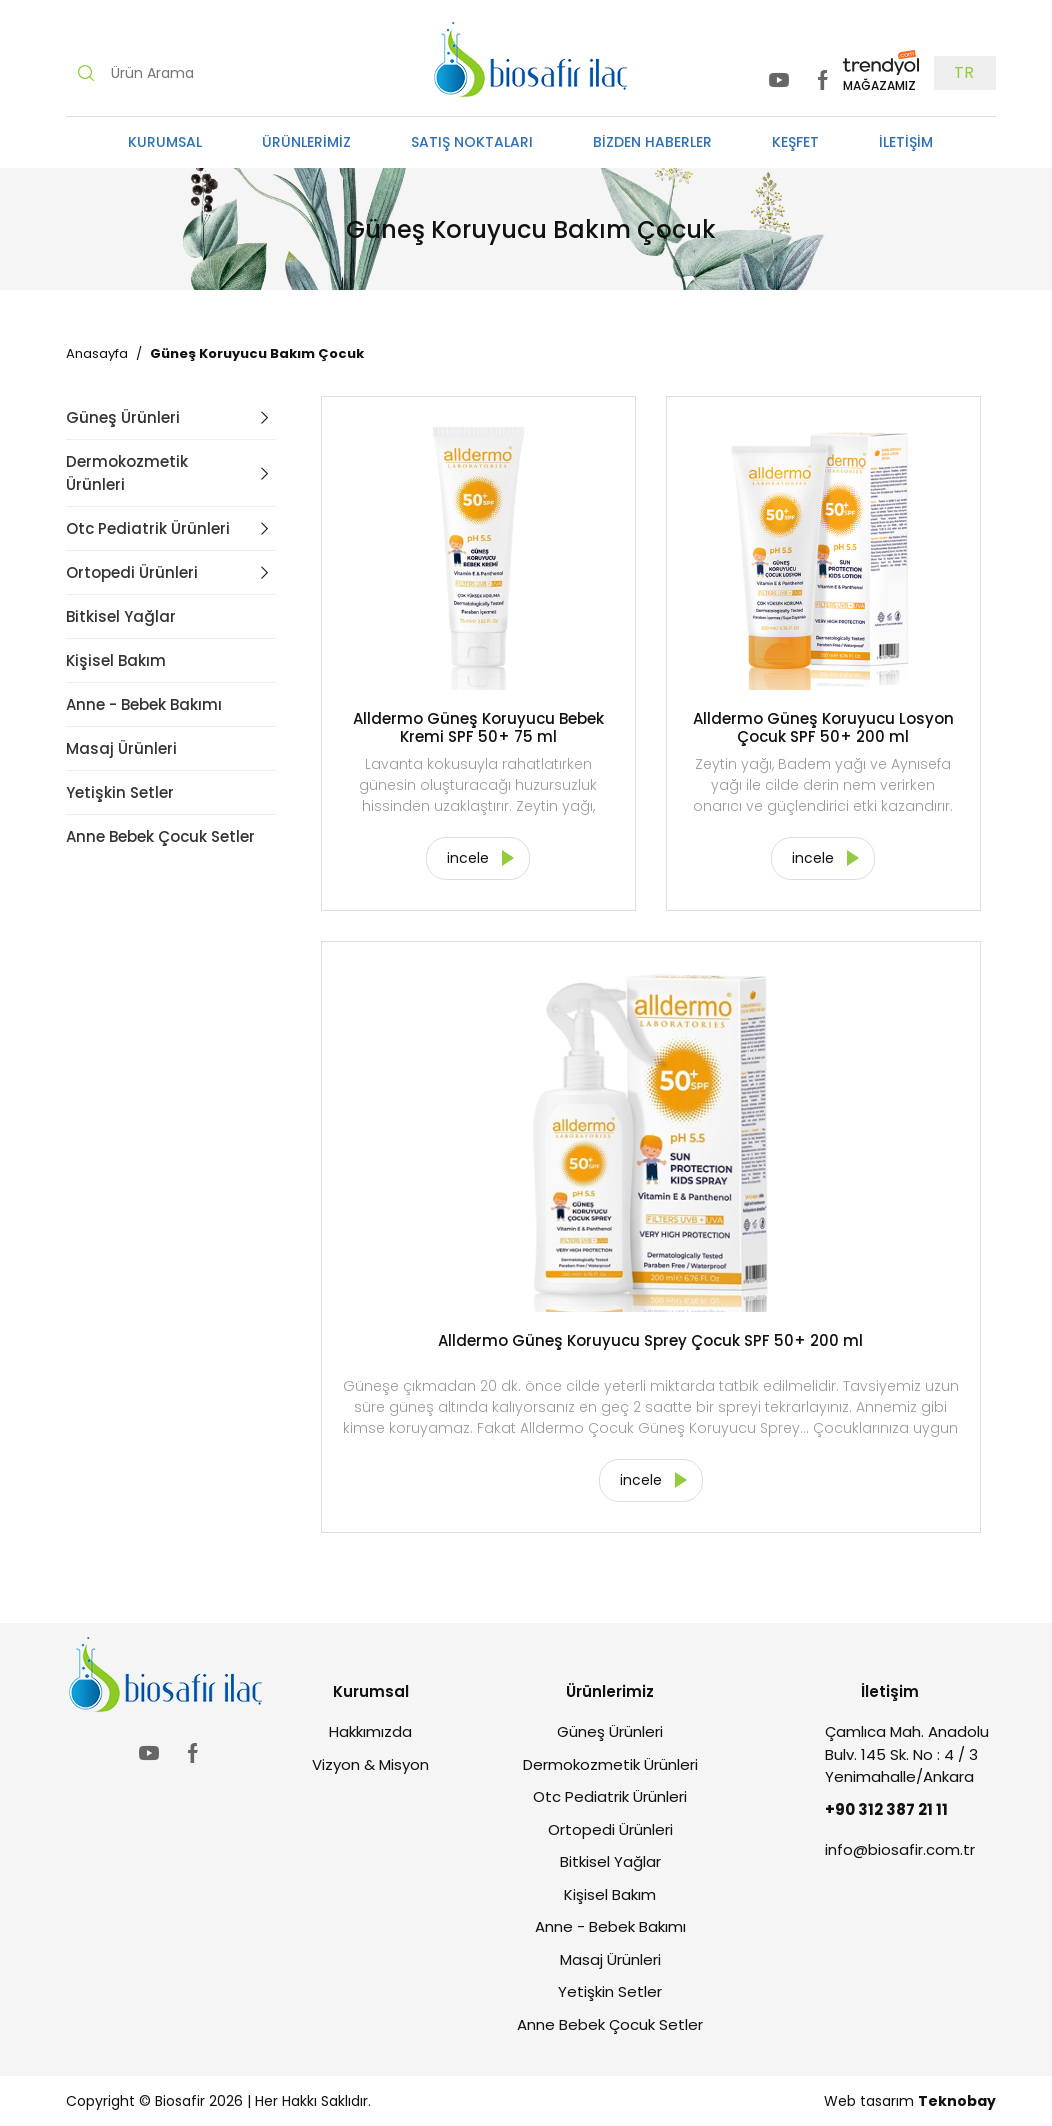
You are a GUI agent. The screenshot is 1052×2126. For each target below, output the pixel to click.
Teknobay (957, 2101)
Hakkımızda (370, 1731)
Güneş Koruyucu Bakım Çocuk (257, 353)
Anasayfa (97, 353)
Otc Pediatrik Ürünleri (148, 528)
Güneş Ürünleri (123, 417)
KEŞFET (795, 142)
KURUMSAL (165, 142)
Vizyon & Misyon (370, 1764)
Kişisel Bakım (116, 660)
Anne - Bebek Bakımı (144, 704)
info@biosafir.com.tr (900, 1849)
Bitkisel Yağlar (121, 616)
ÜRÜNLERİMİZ (306, 142)
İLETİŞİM (906, 142)
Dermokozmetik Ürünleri (127, 473)
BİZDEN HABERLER (652, 142)
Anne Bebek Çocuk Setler (160, 836)
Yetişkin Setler (120, 792)
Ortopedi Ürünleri (132, 572)
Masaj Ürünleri (121, 748)
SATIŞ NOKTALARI (472, 142)
